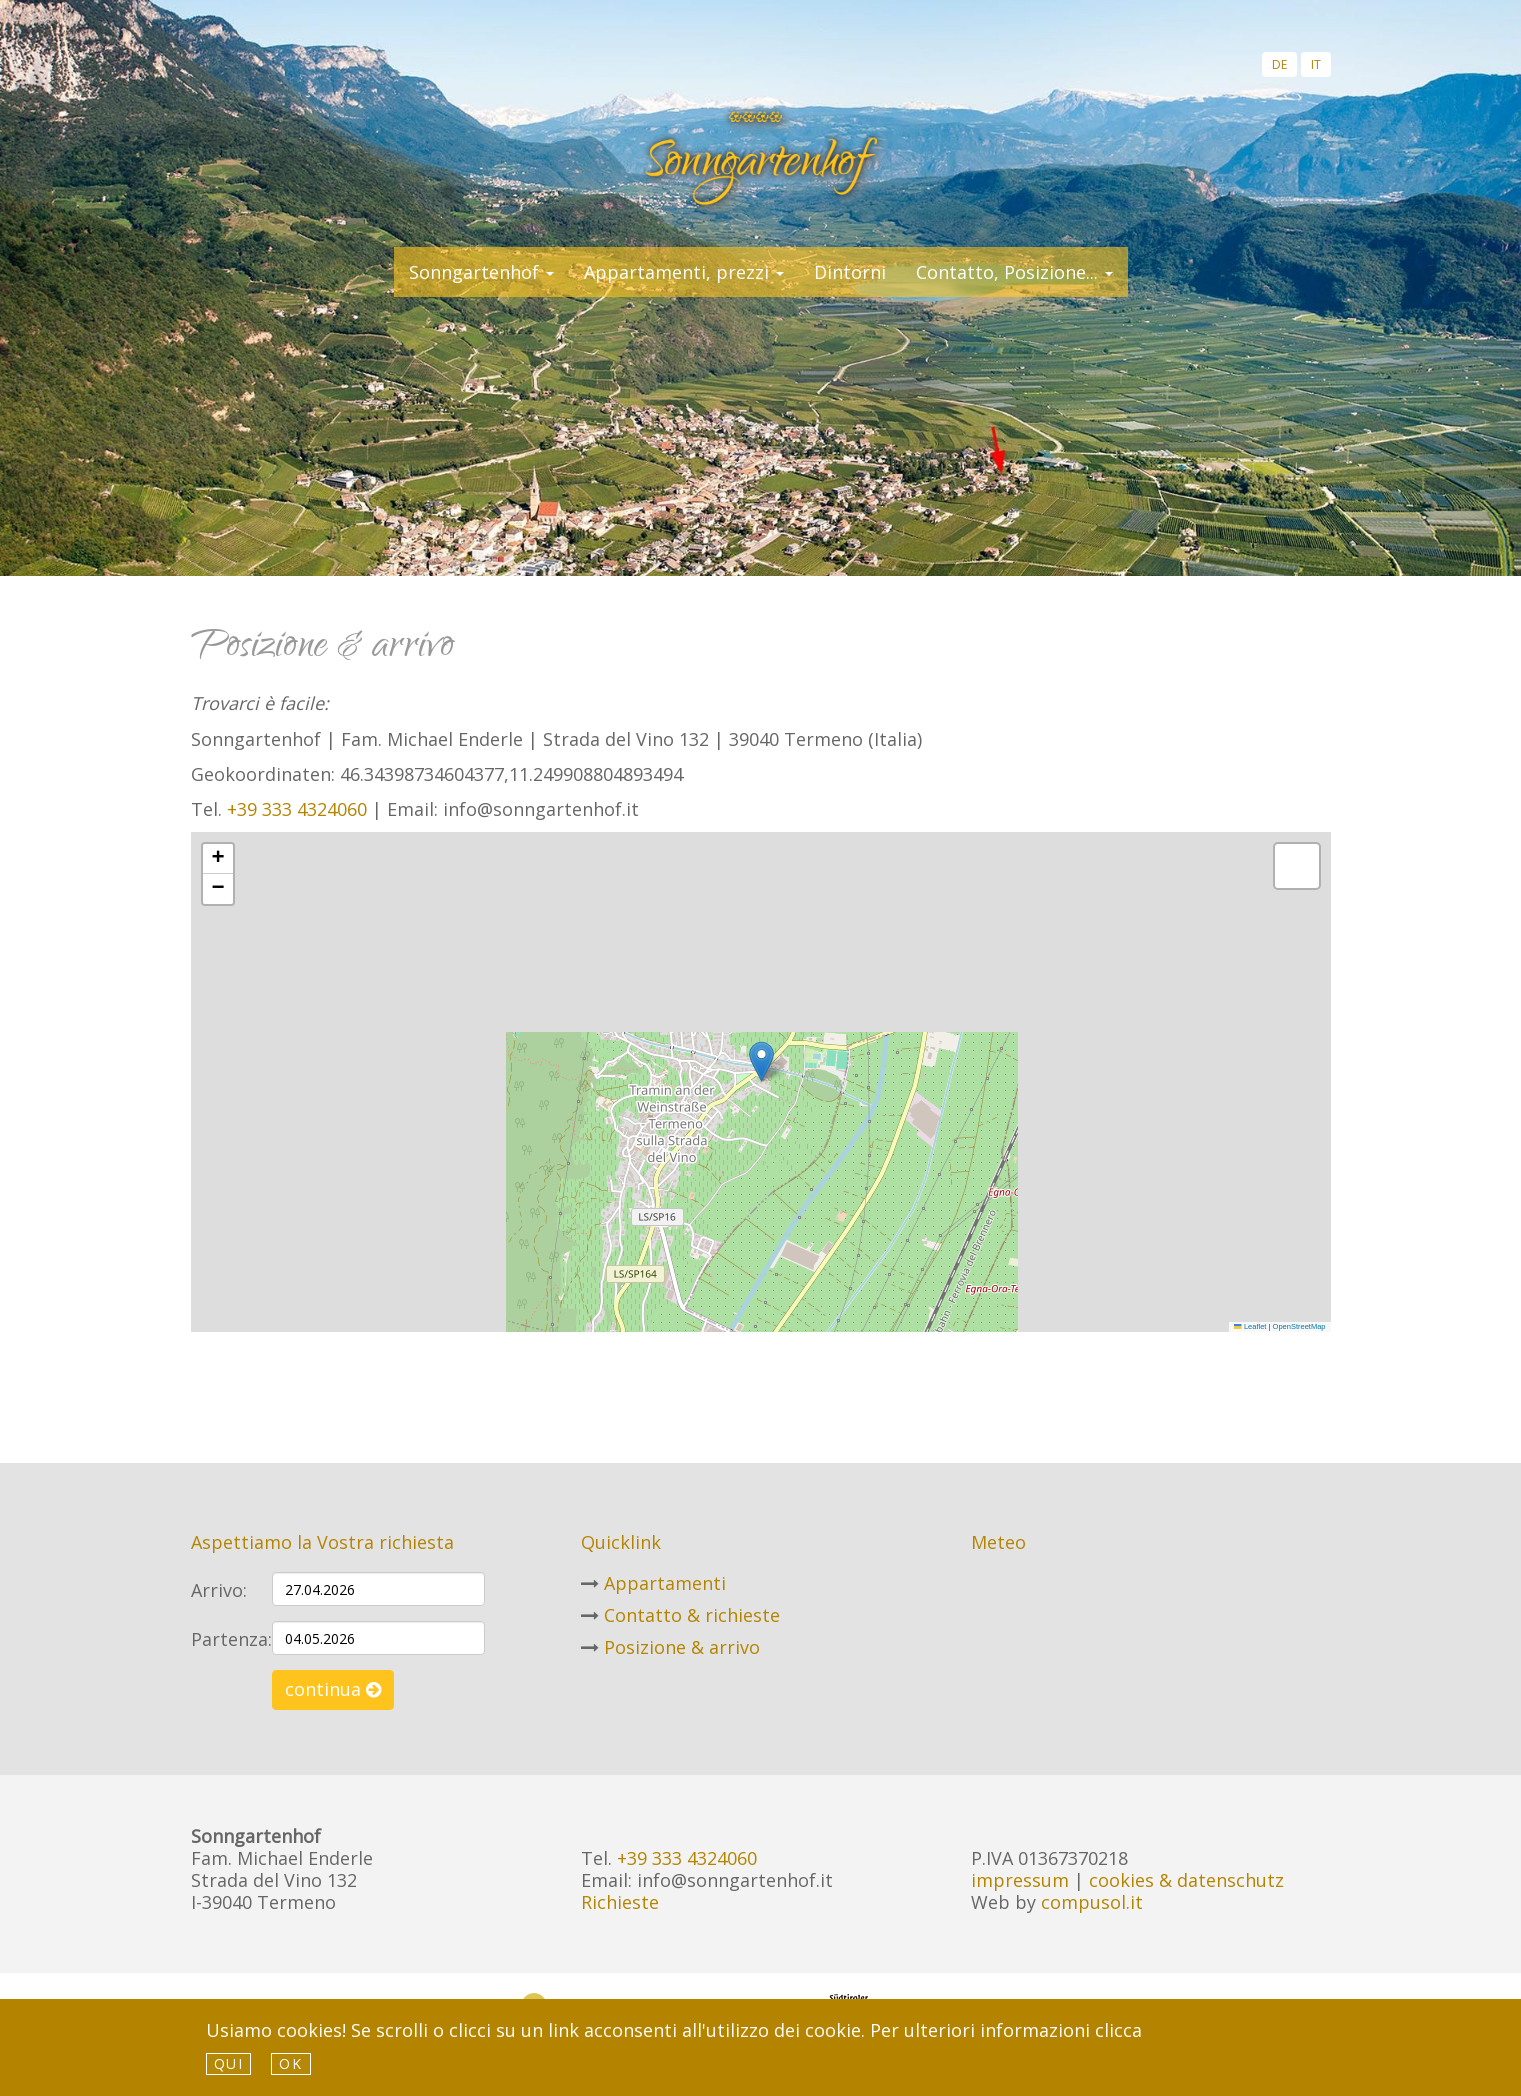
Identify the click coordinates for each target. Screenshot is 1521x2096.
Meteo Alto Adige (1121, 1597)
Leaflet (1250, 1326)
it (1316, 64)
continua (333, 1689)
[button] (761, 1061)
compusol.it (1092, 1902)
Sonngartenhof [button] (481, 272)
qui (229, 2063)
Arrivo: (219, 1589)
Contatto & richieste (692, 1615)
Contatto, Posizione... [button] (1014, 272)
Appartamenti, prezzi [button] (684, 272)
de (1279, 64)
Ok (290, 2063)
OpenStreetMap (1299, 1326)
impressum (1020, 1880)
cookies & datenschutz (1186, 1880)
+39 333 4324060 (297, 809)
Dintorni (850, 272)
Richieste (620, 1902)
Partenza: (224, 1638)
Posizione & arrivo (682, 1647)
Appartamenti (665, 1583)
